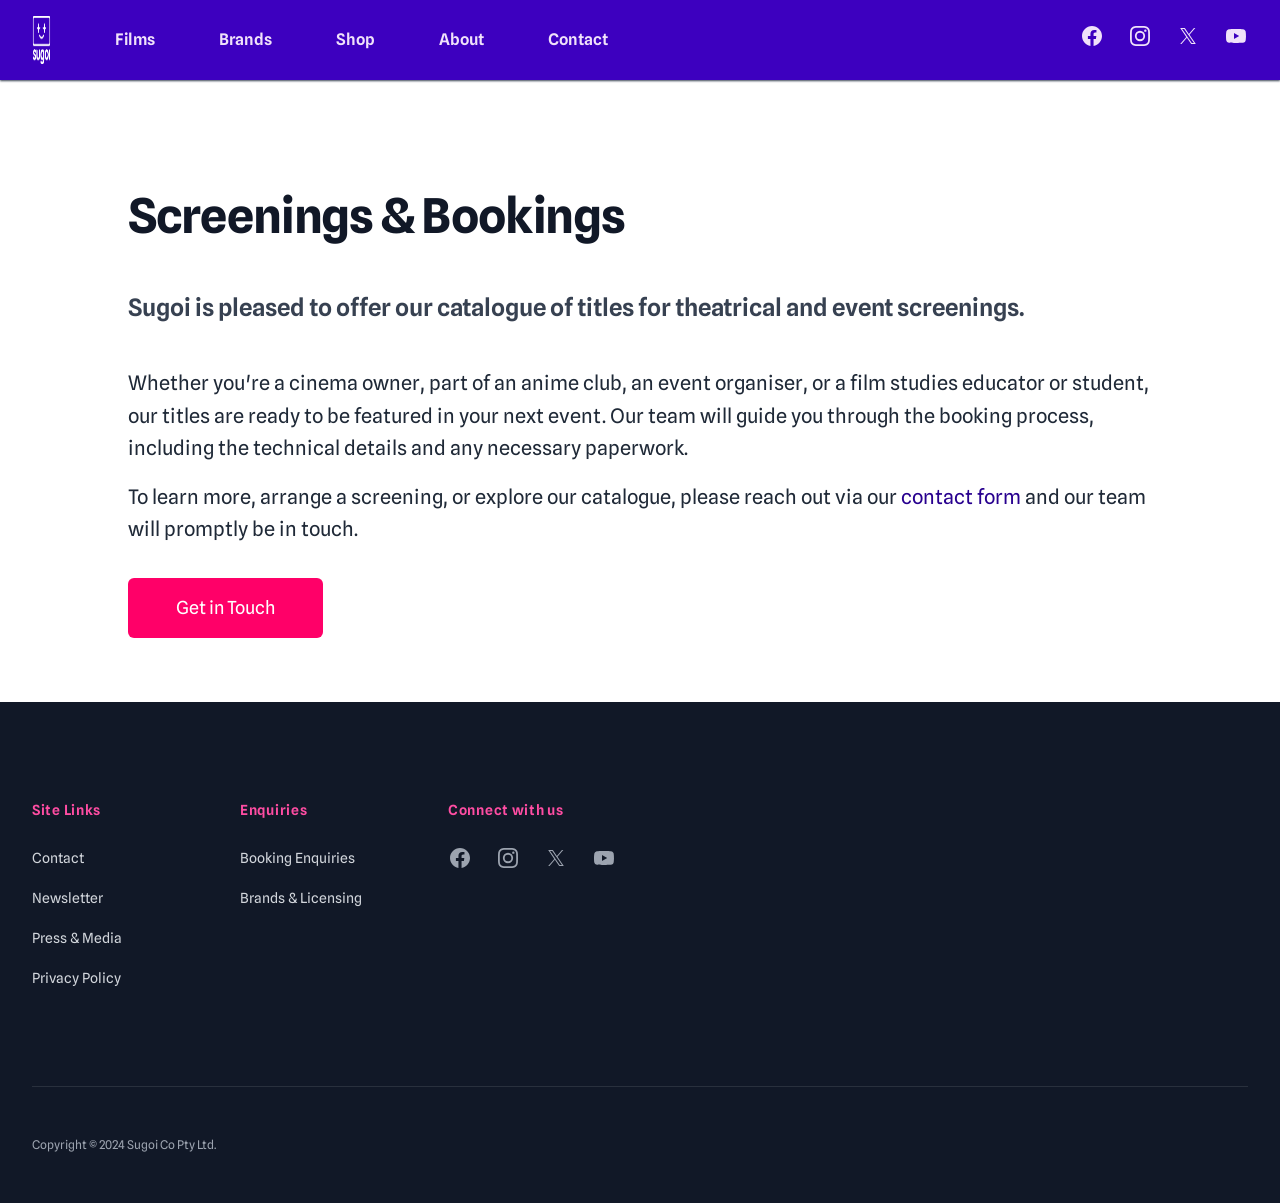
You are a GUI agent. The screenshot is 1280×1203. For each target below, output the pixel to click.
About (461, 39)
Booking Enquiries (297, 858)
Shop (355, 39)
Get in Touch (225, 607)
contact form (961, 497)
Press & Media (77, 938)
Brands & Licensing (301, 898)
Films (135, 39)
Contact (578, 39)
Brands (245, 39)
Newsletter (67, 898)
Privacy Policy (76, 978)
